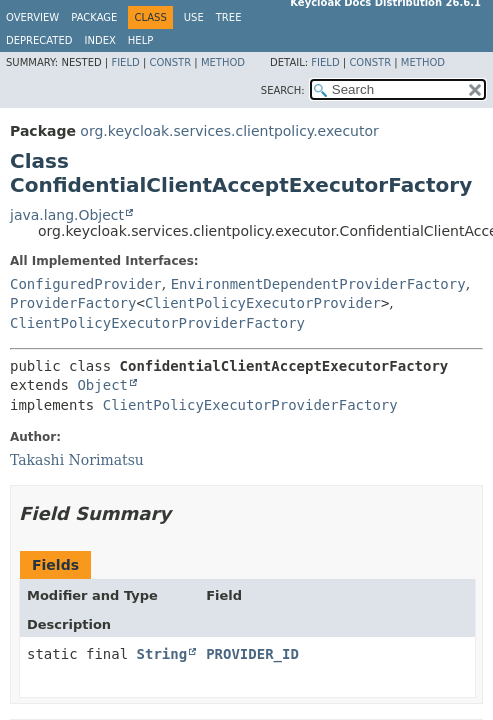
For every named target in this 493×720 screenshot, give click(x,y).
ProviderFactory (73, 303)
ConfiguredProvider (86, 284)
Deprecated (39, 40)
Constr (170, 62)
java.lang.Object (67, 215)
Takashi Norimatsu (77, 460)
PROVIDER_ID (252, 654)
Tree (229, 17)
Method (223, 62)
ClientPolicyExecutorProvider (263, 303)
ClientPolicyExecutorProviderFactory (157, 323)
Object (102, 385)
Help (140, 40)
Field (125, 62)
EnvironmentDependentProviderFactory (318, 284)
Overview (32, 17)
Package (94, 17)
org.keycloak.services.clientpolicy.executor (229, 131)
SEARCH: (283, 90)
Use (194, 17)
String (162, 654)
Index (100, 40)
